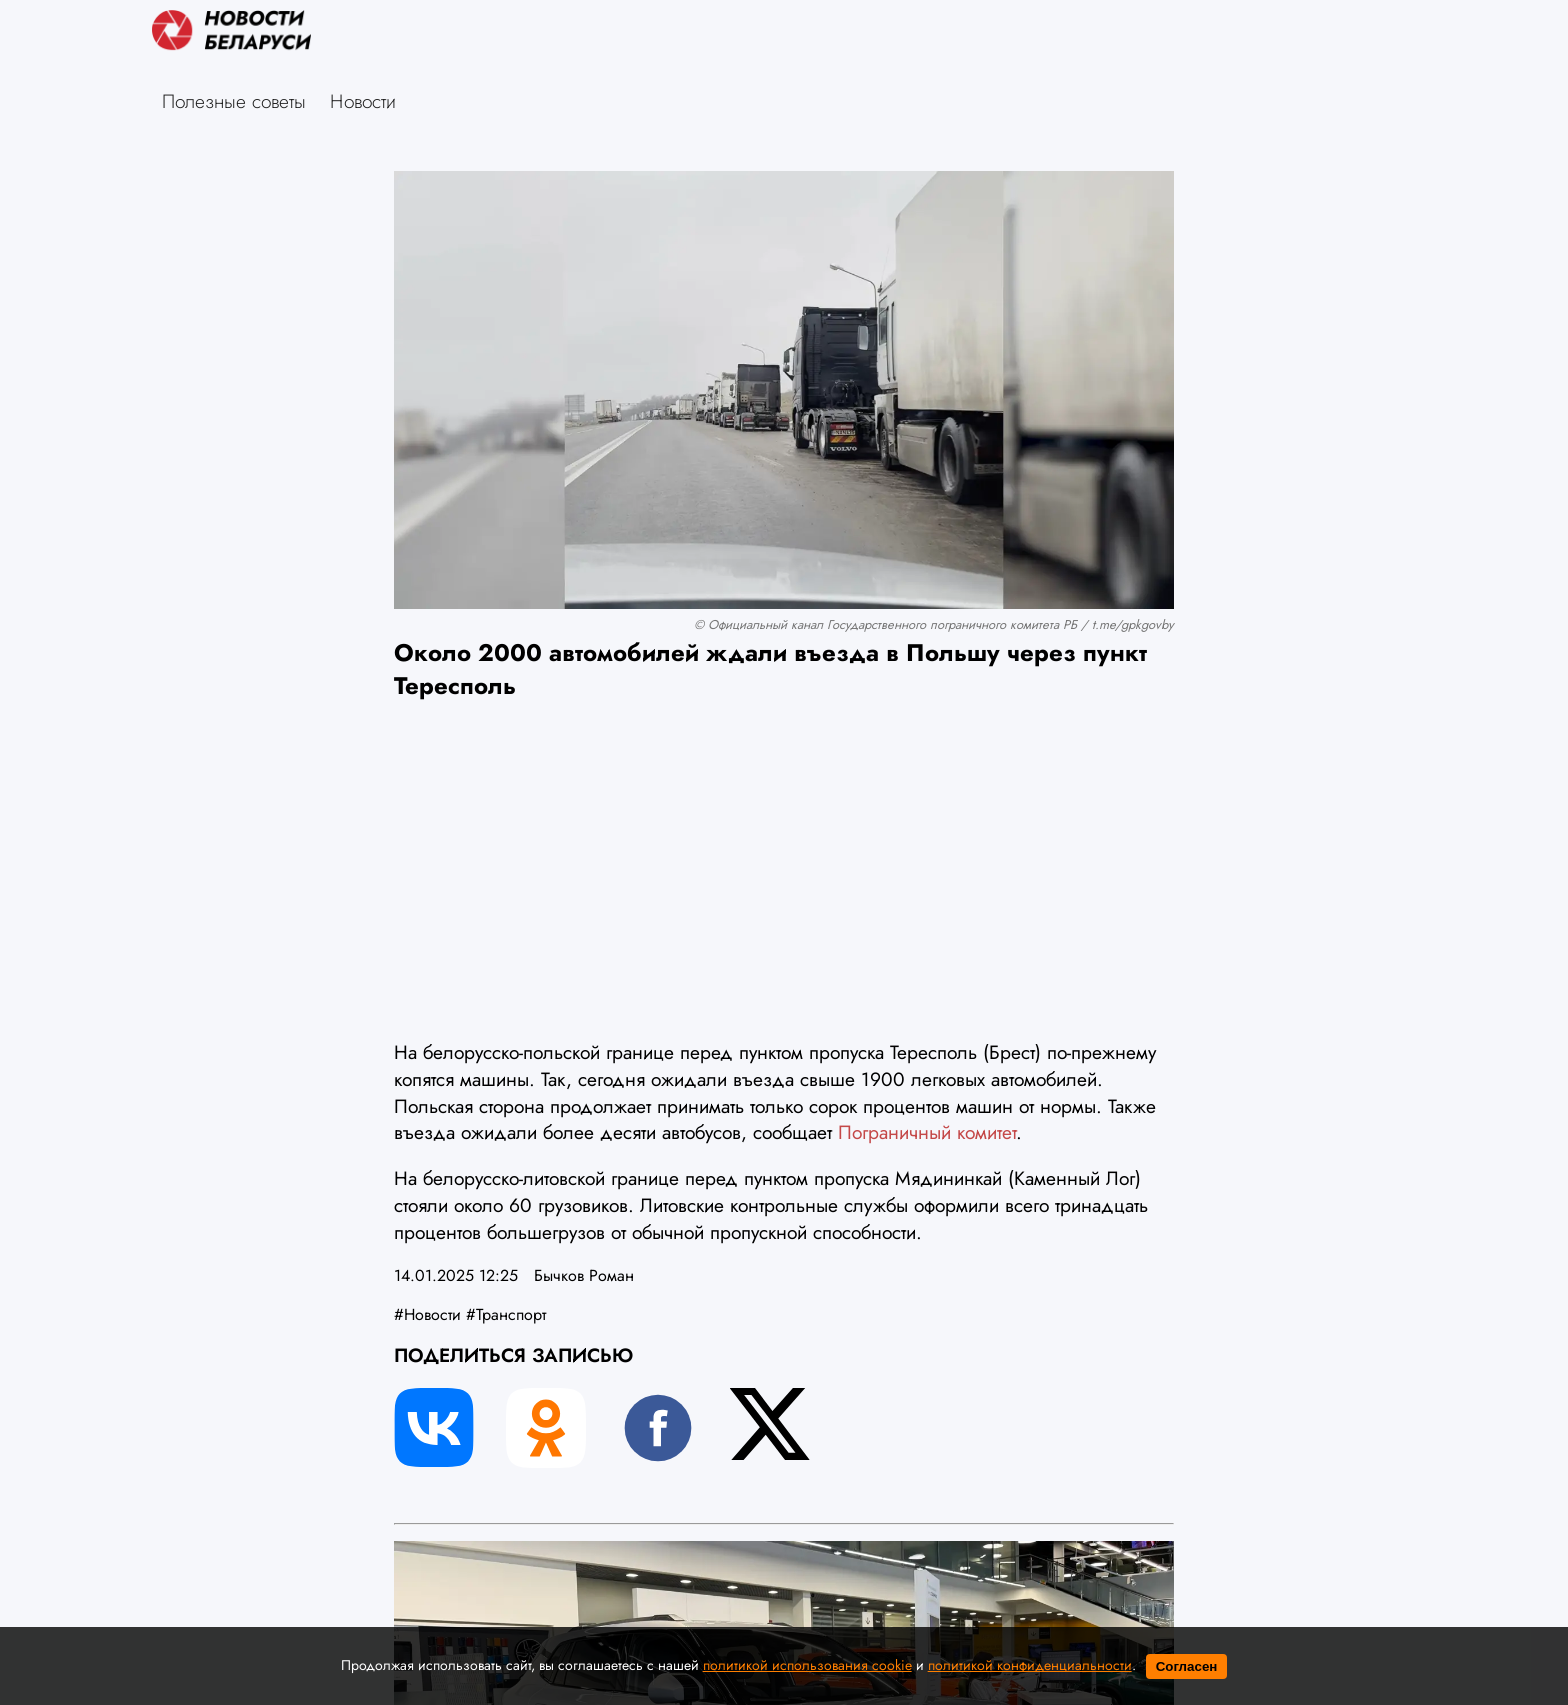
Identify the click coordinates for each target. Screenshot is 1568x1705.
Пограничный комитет (927, 1132)
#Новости (427, 1314)
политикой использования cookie (807, 1665)
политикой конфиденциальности (1030, 1665)
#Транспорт (506, 1314)
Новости (363, 101)
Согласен (1187, 1666)
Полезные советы (234, 101)
